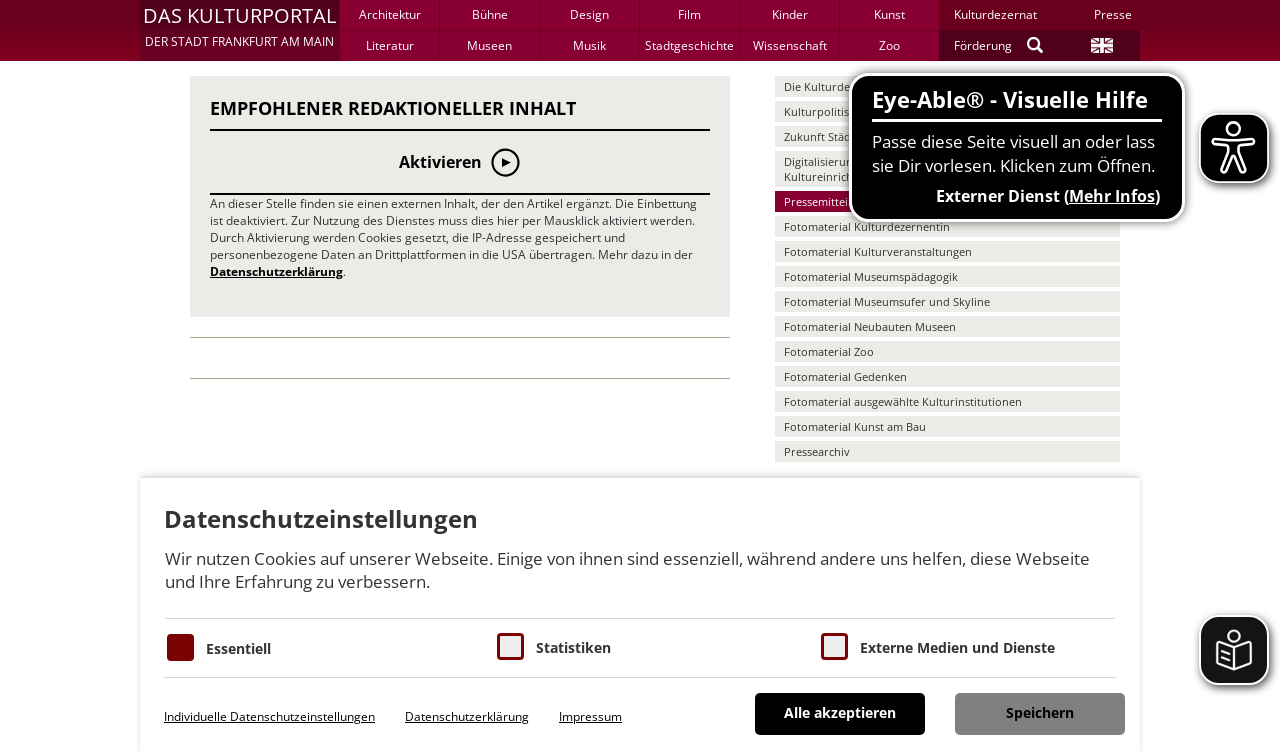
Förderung (983, 45)
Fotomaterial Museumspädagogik (871, 276)
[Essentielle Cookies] (180, 647)
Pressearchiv (817, 451)
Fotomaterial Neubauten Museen (870, 326)
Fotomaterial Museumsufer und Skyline (887, 301)
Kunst (889, 14)
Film (689, 14)
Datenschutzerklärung (276, 271)
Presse (1113, 14)
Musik (589, 45)
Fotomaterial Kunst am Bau (855, 426)
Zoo (889, 45)
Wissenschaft (790, 45)
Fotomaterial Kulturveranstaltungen (878, 251)
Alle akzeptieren (840, 712)
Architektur (390, 14)
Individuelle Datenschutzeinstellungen (269, 716)
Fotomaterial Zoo (829, 351)
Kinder (790, 14)
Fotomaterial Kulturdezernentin (867, 226)
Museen (489, 45)
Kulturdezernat (995, 14)
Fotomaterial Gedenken (845, 376)
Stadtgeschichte (689, 45)
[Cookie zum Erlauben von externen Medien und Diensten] (834, 646)
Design (589, 14)
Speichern (1040, 712)
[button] (239, 30)
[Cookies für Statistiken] (510, 646)
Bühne (490, 14)
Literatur (390, 45)
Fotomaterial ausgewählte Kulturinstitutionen (903, 401)
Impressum (590, 716)
